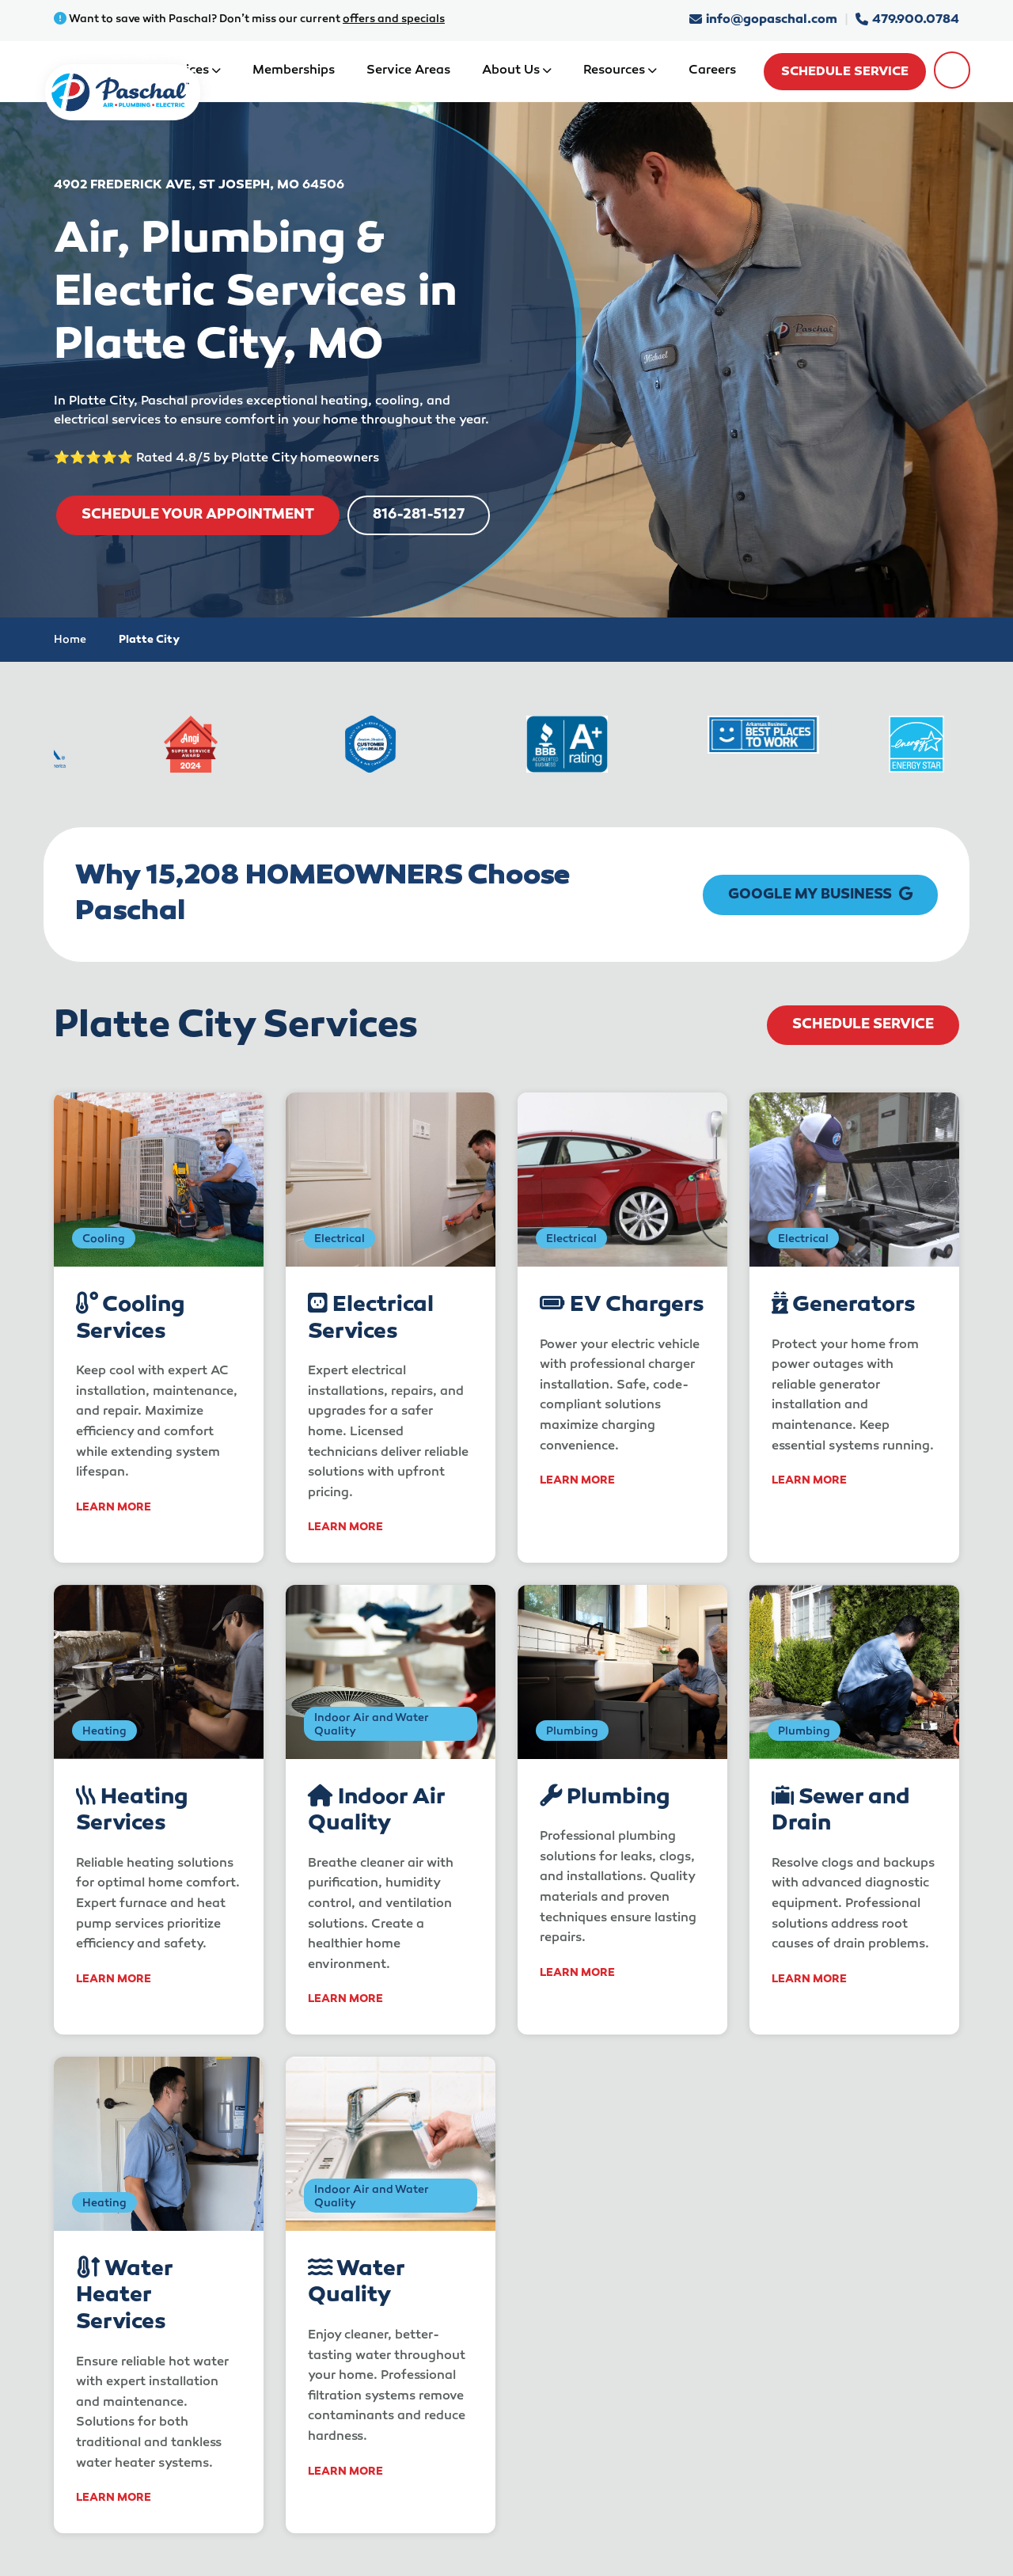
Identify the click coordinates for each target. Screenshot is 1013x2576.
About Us (517, 70)
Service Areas (408, 70)
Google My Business (820, 895)
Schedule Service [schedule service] (845, 72)
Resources (620, 70)
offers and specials (394, 19)
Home (70, 640)
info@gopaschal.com (764, 20)
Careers (712, 70)
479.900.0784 (907, 20)
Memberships (293, 70)
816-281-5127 (419, 515)
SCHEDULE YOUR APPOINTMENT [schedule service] (198, 515)
